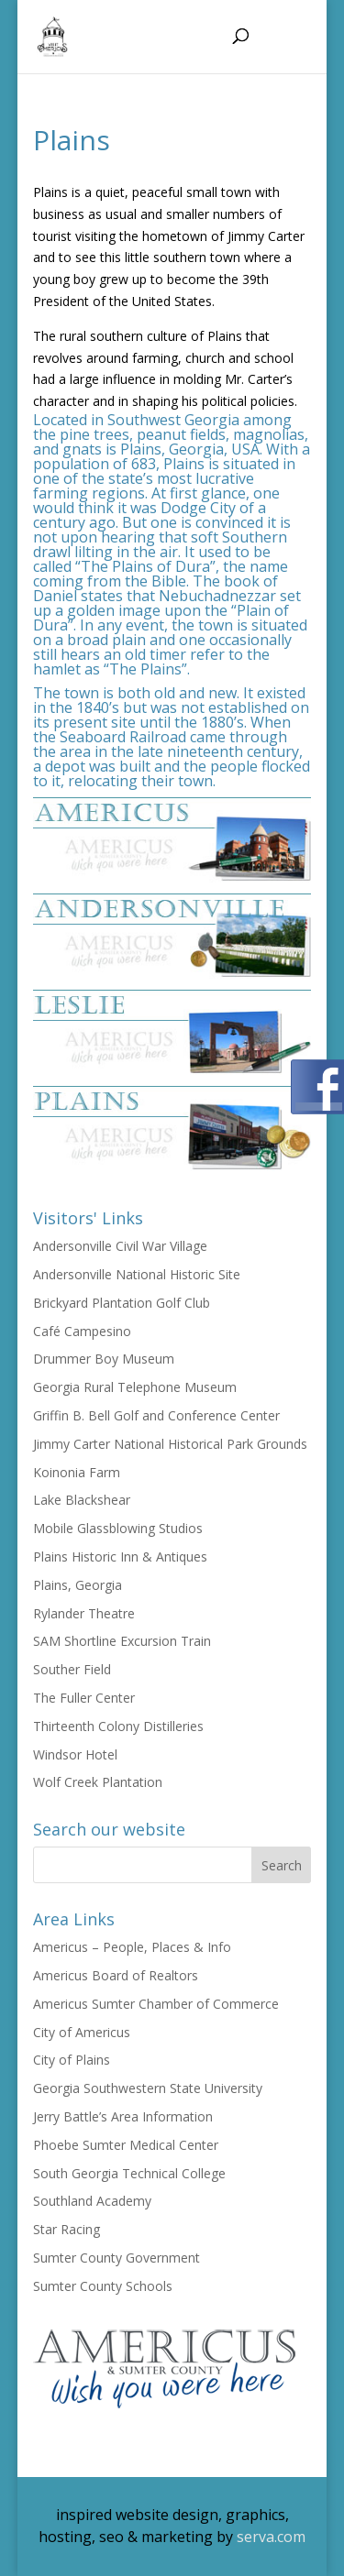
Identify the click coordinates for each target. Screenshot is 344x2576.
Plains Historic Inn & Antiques (120, 1556)
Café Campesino (82, 1331)
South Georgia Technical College (129, 2173)
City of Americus (81, 2032)
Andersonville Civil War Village (120, 1246)
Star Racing (66, 2229)
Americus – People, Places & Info (132, 1947)
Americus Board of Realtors (115, 1975)
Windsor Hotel (75, 1754)
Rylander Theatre (84, 1613)
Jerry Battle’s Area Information (123, 2116)
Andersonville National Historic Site (136, 1274)
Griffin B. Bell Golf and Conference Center (156, 1415)
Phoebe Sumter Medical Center (125, 2145)
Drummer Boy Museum (103, 1358)
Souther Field (72, 1669)
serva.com (271, 2537)
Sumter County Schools (102, 2286)
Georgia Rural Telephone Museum (135, 1387)
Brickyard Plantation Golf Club (121, 1302)
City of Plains (71, 2059)
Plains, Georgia (77, 1585)
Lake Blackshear (81, 1499)
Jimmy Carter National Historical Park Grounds (170, 1443)
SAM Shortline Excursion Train (122, 1641)
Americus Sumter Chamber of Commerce (156, 2003)
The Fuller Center (84, 1697)
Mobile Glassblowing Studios (118, 1528)
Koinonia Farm (76, 1472)
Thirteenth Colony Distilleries (118, 1726)
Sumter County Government (116, 2257)
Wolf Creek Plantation (97, 1782)
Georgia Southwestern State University (147, 2088)
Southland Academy (92, 2200)
